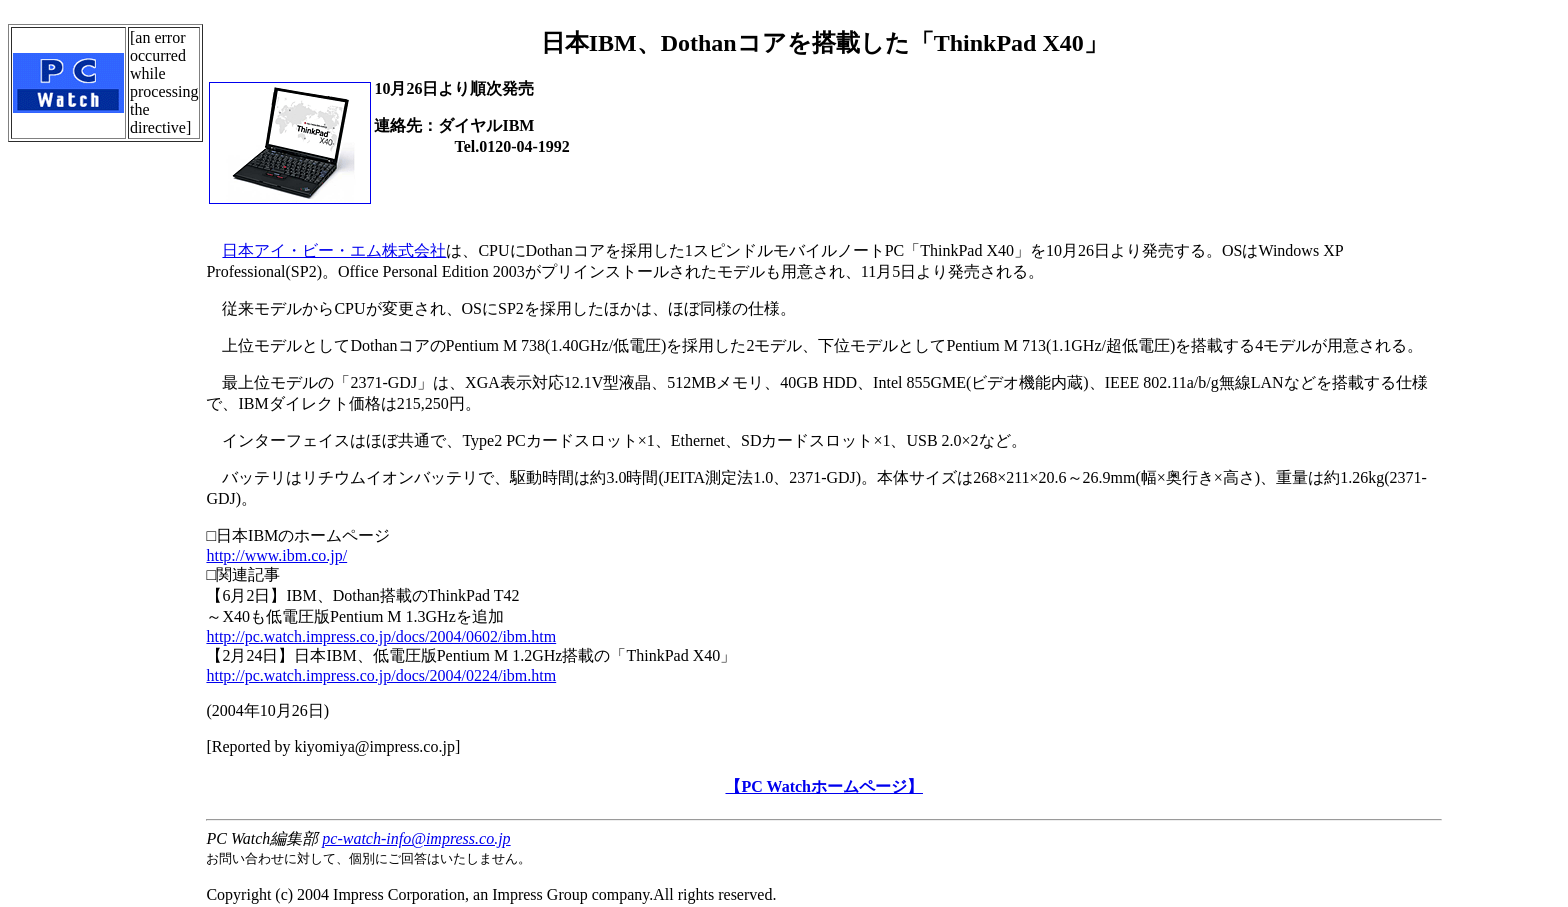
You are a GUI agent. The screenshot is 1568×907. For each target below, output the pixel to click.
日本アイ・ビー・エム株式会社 (334, 250)
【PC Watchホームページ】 (823, 786)
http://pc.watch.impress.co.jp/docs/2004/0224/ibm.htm (381, 675)
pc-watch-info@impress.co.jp (416, 838)
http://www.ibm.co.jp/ (276, 555)
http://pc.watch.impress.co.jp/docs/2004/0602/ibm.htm (381, 636)
